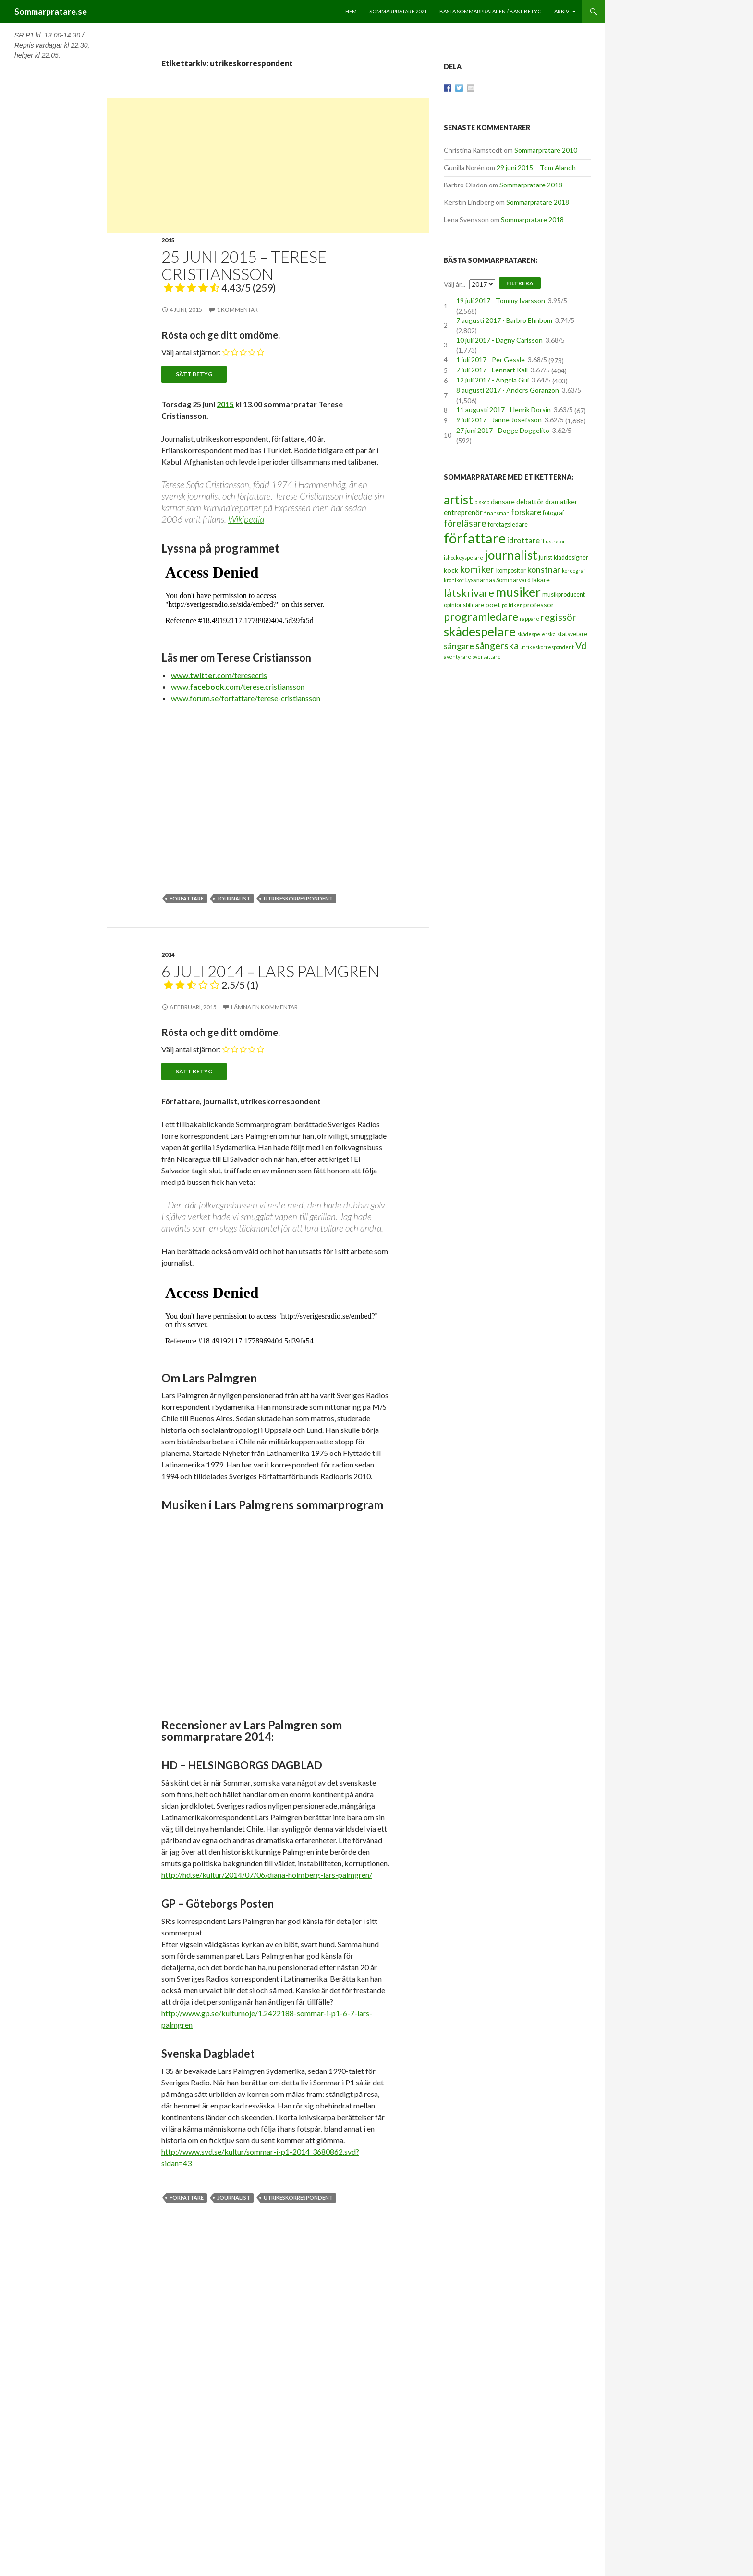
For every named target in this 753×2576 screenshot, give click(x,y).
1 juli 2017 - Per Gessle (490, 360)
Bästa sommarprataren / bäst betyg (490, 11)
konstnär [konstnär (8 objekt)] (543, 569)
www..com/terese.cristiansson (237, 686)
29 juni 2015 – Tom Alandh (536, 167)
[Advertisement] (268, 165)
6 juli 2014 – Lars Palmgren (270, 976)
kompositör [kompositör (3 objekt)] (511, 570)
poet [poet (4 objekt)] (493, 605)
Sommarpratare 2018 (530, 185)
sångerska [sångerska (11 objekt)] (497, 645)
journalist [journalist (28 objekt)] (511, 555)
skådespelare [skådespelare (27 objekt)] (480, 631)
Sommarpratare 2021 (398, 11)
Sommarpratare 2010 (545, 150)
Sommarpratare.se (50, 11)
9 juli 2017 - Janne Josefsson (499, 420)
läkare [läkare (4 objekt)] (541, 580)
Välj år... (454, 284)
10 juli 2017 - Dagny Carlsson (499, 340)
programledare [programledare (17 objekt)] (481, 616)
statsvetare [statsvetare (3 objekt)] (572, 634)
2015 (168, 240)
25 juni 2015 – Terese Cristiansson (244, 270)
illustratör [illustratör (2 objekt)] (553, 541)
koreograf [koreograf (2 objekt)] (573, 570)
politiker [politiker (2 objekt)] (512, 605)
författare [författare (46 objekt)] (475, 538)
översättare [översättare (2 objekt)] (487, 656)
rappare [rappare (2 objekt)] (529, 619)
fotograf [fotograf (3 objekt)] (553, 513)
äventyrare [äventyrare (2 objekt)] (457, 656)
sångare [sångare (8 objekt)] (459, 646)
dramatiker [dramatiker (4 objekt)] (561, 501)
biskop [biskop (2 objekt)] (481, 502)
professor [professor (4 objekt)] (538, 605)
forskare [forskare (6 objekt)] (526, 512)
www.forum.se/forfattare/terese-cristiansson (245, 698)
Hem (351, 11)
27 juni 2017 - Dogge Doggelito (502, 430)
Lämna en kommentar (264, 1007)
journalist (233, 898)
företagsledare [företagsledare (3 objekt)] (508, 524)
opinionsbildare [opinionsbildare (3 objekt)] (464, 605)
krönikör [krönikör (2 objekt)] (454, 580)
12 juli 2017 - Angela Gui (492, 380)
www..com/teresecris (219, 674)
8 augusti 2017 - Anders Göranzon (507, 390)
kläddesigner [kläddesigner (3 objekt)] (571, 557)
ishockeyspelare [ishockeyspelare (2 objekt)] (463, 558)
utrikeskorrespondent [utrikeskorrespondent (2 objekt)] (547, 647)
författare (187, 898)
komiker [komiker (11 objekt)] (477, 569)
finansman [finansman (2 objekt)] (497, 513)
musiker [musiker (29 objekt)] (518, 592)
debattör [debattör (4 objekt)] (530, 501)
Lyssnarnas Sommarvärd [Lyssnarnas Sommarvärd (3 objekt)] (498, 580)
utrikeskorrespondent (298, 898)
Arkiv (561, 11)
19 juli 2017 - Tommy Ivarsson (500, 300)
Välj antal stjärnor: (191, 352)
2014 (168, 954)
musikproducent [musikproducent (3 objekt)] (563, 594)
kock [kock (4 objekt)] (451, 570)
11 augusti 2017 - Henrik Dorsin (503, 410)
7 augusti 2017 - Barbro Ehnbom (504, 320)
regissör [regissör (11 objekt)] (558, 617)
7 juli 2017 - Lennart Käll (492, 370)
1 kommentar (237, 309)
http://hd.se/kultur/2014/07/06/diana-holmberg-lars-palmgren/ (266, 1874)
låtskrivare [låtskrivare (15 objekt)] (469, 592)
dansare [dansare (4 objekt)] (503, 501)
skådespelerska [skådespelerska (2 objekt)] (536, 634)
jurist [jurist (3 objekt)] (545, 557)
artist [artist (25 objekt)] (458, 499)
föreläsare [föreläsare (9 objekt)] (465, 523)
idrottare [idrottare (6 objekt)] (523, 540)
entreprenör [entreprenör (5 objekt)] (463, 512)
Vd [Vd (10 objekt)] (580, 645)
